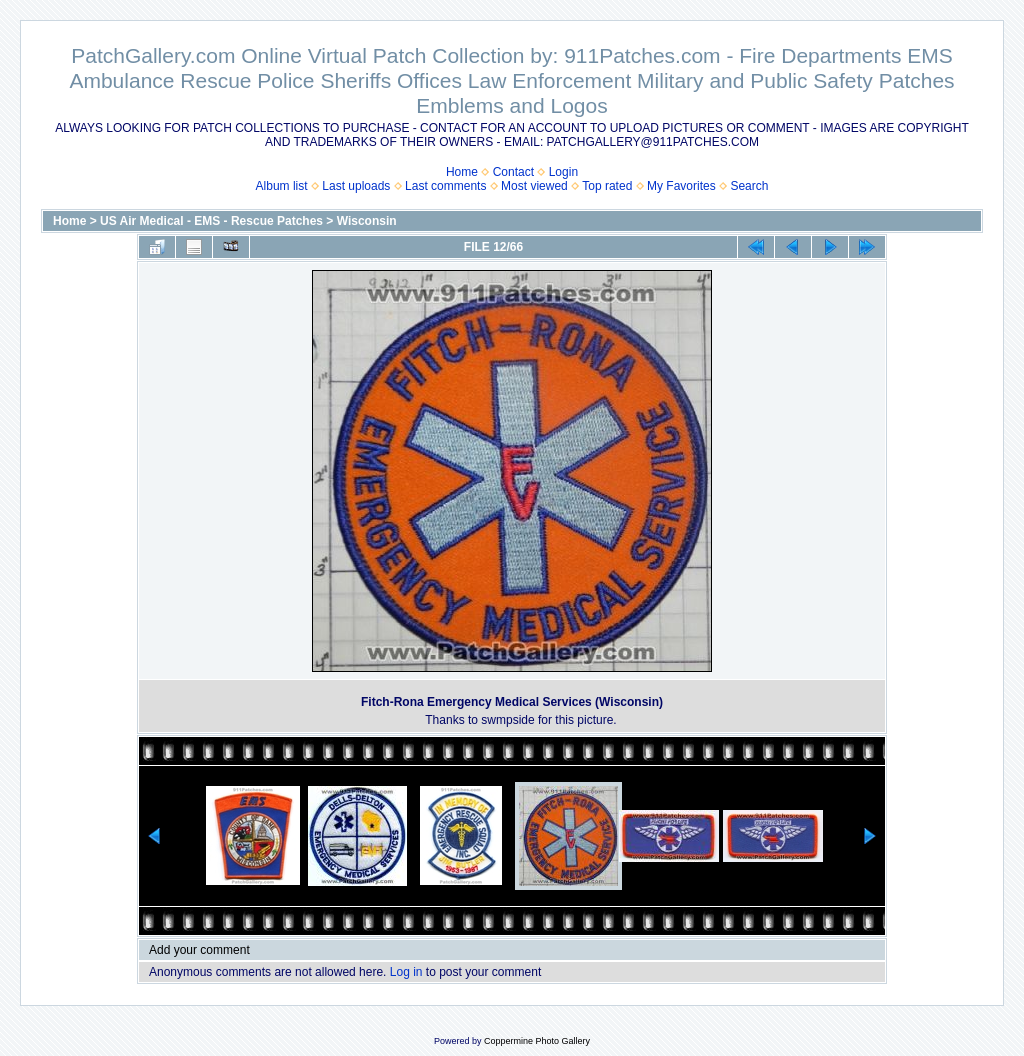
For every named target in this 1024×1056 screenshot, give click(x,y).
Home (462, 172)
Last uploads (356, 186)
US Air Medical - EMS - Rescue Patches (211, 221)
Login (563, 172)
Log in (406, 972)
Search (749, 186)
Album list (282, 186)
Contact (513, 172)
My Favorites (681, 186)
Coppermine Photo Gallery (537, 1041)
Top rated (607, 186)
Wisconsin (367, 221)
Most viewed (534, 186)
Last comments (445, 186)
